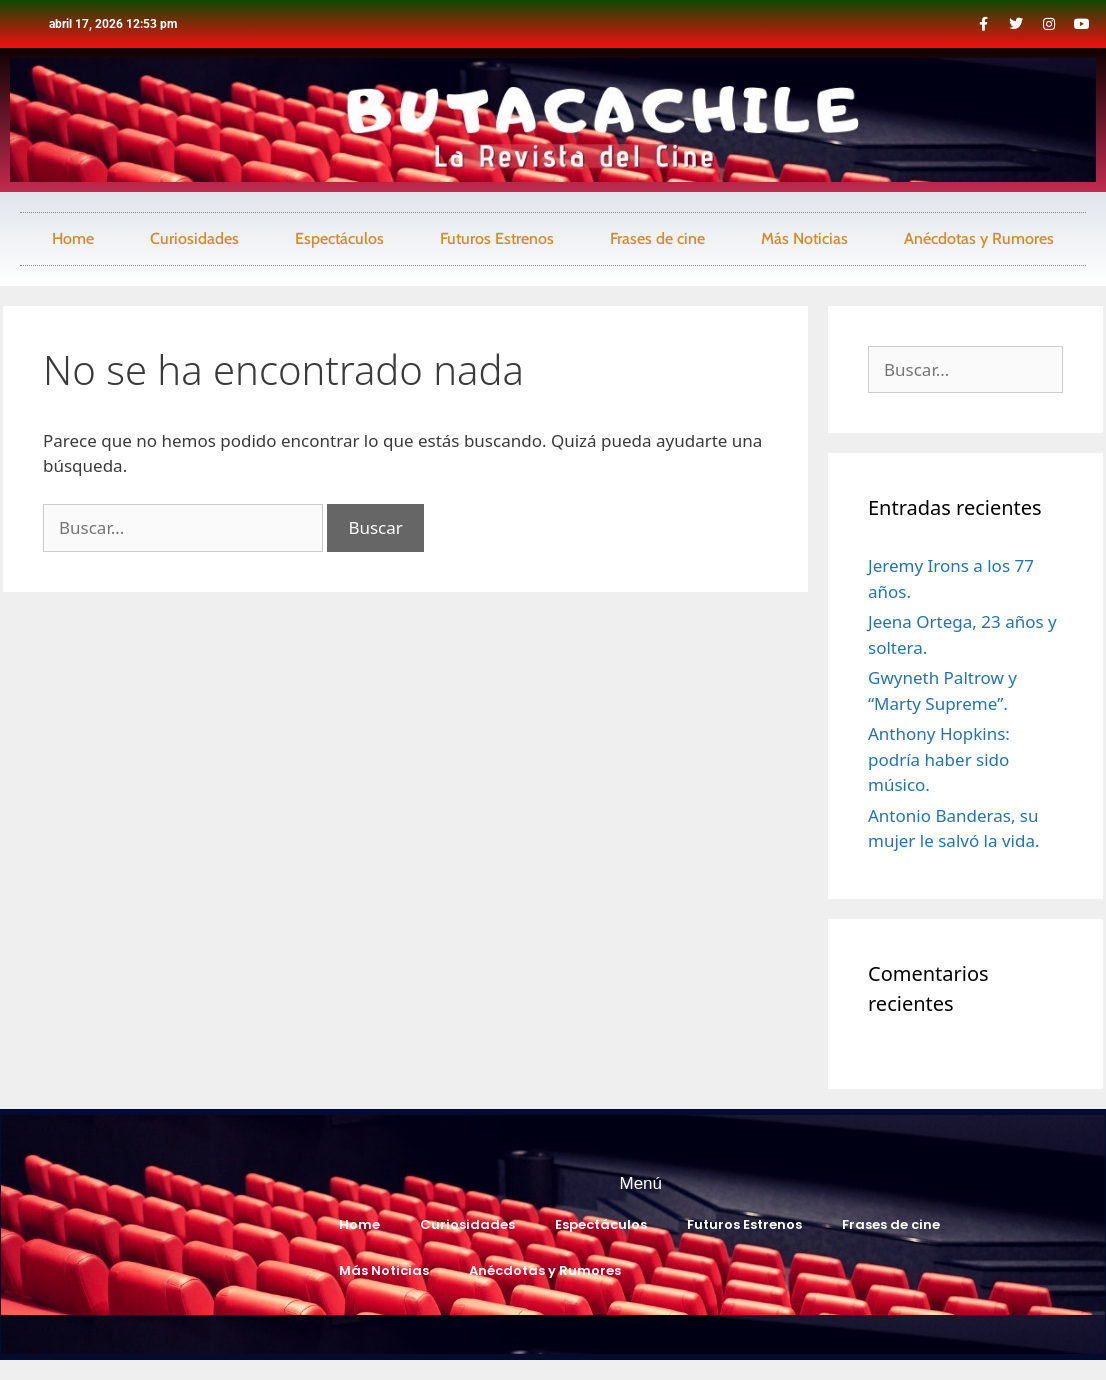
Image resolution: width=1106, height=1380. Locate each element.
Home (73, 238)
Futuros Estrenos (497, 238)
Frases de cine (657, 238)
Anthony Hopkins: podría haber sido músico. (939, 759)
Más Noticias (804, 238)
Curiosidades (194, 238)
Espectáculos (339, 238)
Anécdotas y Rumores (979, 238)
